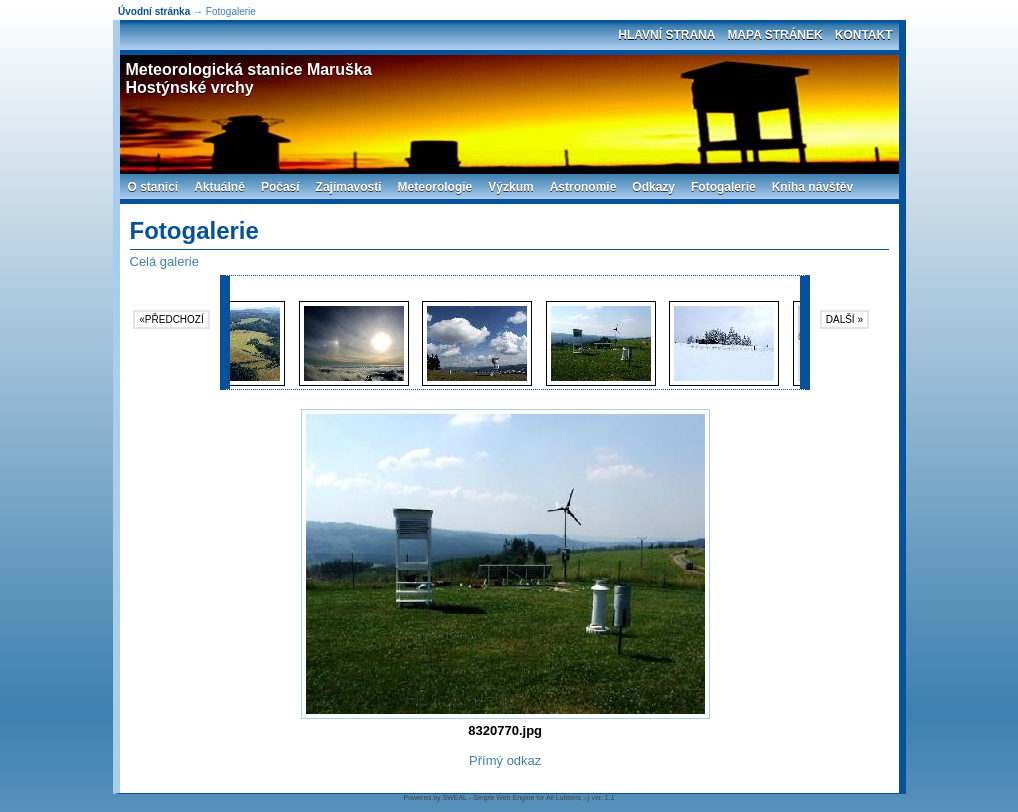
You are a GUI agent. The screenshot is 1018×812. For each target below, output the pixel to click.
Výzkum (510, 187)
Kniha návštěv (812, 187)
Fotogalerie (723, 187)
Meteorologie (435, 187)
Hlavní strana (666, 35)
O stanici (153, 187)
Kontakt (864, 35)
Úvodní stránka (154, 11)
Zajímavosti (349, 187)
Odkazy (653, 187)
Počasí (280, 187)
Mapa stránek (774, 35)
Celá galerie (164, 261)
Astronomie (583, 187)
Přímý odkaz (505, 760)
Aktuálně (219, 187)
